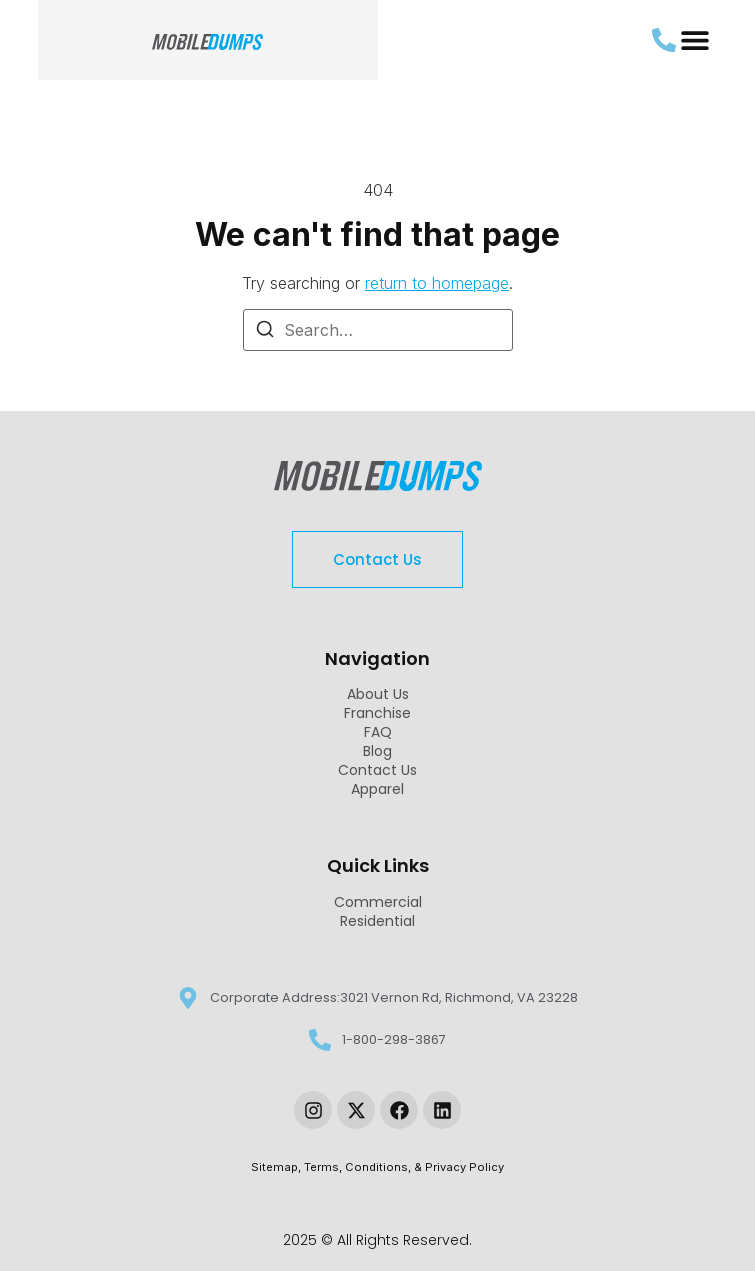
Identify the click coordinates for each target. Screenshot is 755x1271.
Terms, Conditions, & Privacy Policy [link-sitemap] (404, 1167)
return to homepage (437, 283)
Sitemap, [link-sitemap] (277, 1167)
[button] (694, 40)
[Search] (265, 332)
